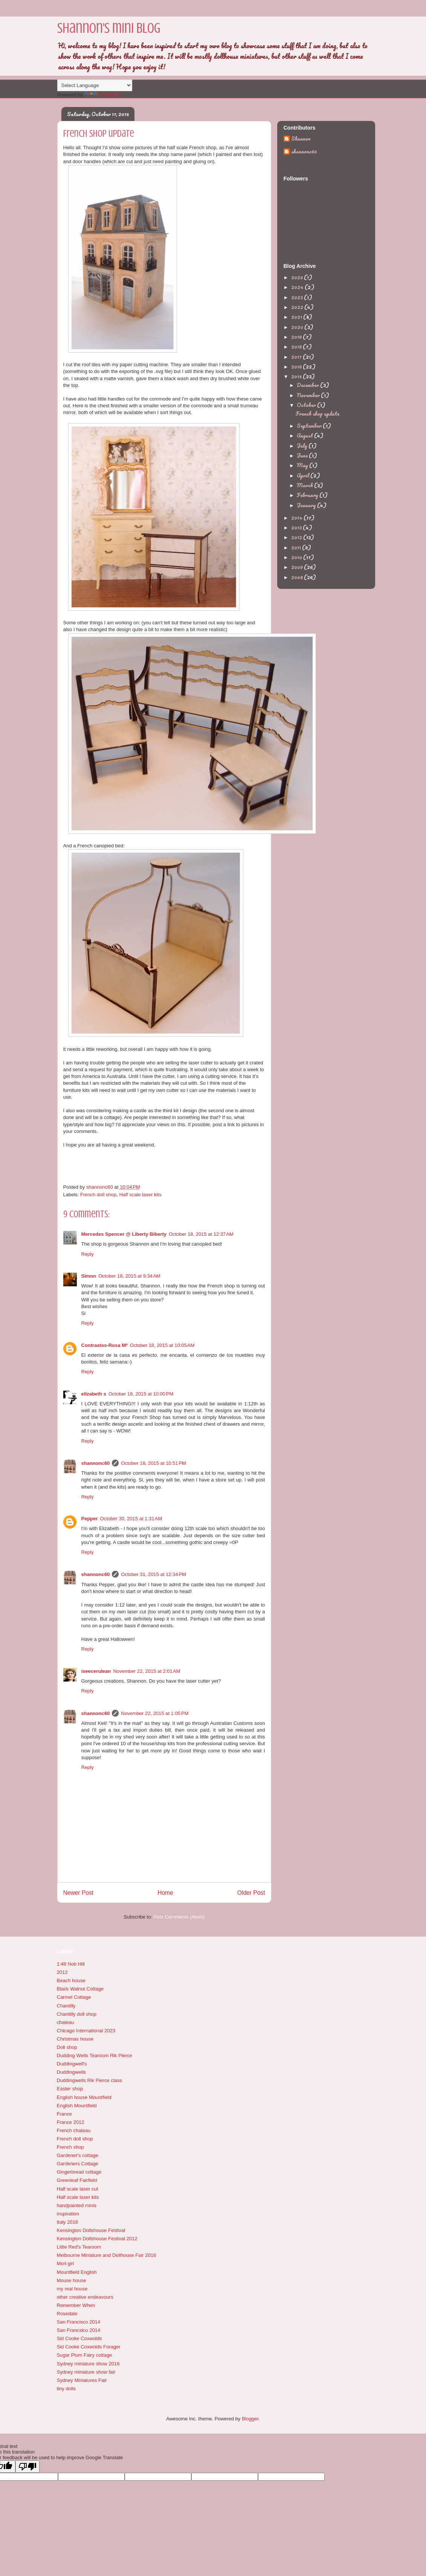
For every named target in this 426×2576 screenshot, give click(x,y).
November (309, 395)
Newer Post (78, 1893)
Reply (87, 1254)
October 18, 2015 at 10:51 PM (153, 1463)
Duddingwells (71, 2072)
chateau (65, 2022)
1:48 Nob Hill (71, 1964)
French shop (70, 2147)
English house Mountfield (84, 2097)
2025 (297, 277)
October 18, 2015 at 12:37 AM (201, 1234)
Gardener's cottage (77, 2155)
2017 (297, 356)
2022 (297, 307)
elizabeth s (93, 1394)
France (64, 2114)
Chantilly (66, 2006)
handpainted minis (77, 2205)
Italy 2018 (67, 2222)
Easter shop (70, 2088)
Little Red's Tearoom (79, 2247)
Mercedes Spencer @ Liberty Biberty (124, 1234)
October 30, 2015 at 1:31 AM (131, 1518)
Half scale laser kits (140, 1194)
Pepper (89, 1518)
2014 (297, 517)
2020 (297, 327)
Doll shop (67, 2047)
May (303, 465)
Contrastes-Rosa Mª (104, 1345)
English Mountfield (77, 2105)
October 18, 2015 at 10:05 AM (162, 1345)
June (303, 455)
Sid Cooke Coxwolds (79, 2338)
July (302, 445)
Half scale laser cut (77, 2189)
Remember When (76, 2305)
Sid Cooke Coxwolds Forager (89, 2347)
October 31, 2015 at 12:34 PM (153, 1574)
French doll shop (98, 1194)
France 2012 (70, 2122)
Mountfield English (77, 2272)
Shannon (301, 139)
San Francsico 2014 (79, 2330)
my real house (72, 2289)
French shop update (317, 413)
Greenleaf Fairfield (77, 2180)
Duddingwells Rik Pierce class (89, 2080)
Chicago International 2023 (86, 2030)
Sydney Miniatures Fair (82, 2380)
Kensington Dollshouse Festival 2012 (97, 2238)
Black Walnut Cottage (80, 1989)
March (305, 485)
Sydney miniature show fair (86, 2372)
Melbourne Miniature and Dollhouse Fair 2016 (106, 2255)
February (308, 495)
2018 (297, 346)
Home (165, 1893)
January (307, 505)
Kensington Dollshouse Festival (91, 2230)
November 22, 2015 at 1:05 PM (154, 1713)
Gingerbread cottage (79, 2172)
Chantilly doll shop (77, 2014)
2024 (298, 287)
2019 (297, 336)
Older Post (251, 1893)
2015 (297, 376)
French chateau (74, 2130)
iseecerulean (96, 1671)
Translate (102, 95)
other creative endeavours (85, 2297)
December (308, 385)
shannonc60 (95, 1463)
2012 (297, 537)
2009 (297, 567)
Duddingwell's (72, 2064)
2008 (297, 577)
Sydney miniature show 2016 (88, 2364)
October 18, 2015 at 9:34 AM (129, 1276)
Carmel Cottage (74, 1997)
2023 (297, 297)
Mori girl (65, 2263)
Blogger (250, 2419)
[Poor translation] (27, 2466)
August (305, 435)
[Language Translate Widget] (94, 85)
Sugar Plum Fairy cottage (84, 2355)
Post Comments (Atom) (179, 1917)
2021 (297, 316)
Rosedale (67, 2313)
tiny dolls (66, 2388)
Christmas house (75, 2039)
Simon (88, 1276)
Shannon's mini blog (108, 28)
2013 (297, 527)
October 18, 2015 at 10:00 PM (140, 1394)
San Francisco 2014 (79, 2322)
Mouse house (71, 2280)
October (307, 405)
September (310, 425)
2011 (296, 547)
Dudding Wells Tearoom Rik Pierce (94, 2055)
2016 (297, 366)
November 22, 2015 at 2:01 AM (146, 1671)
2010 (297, 557)
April (303, 475)
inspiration (68, 2214)
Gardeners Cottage (78, 2163)
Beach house (71, 1980)
